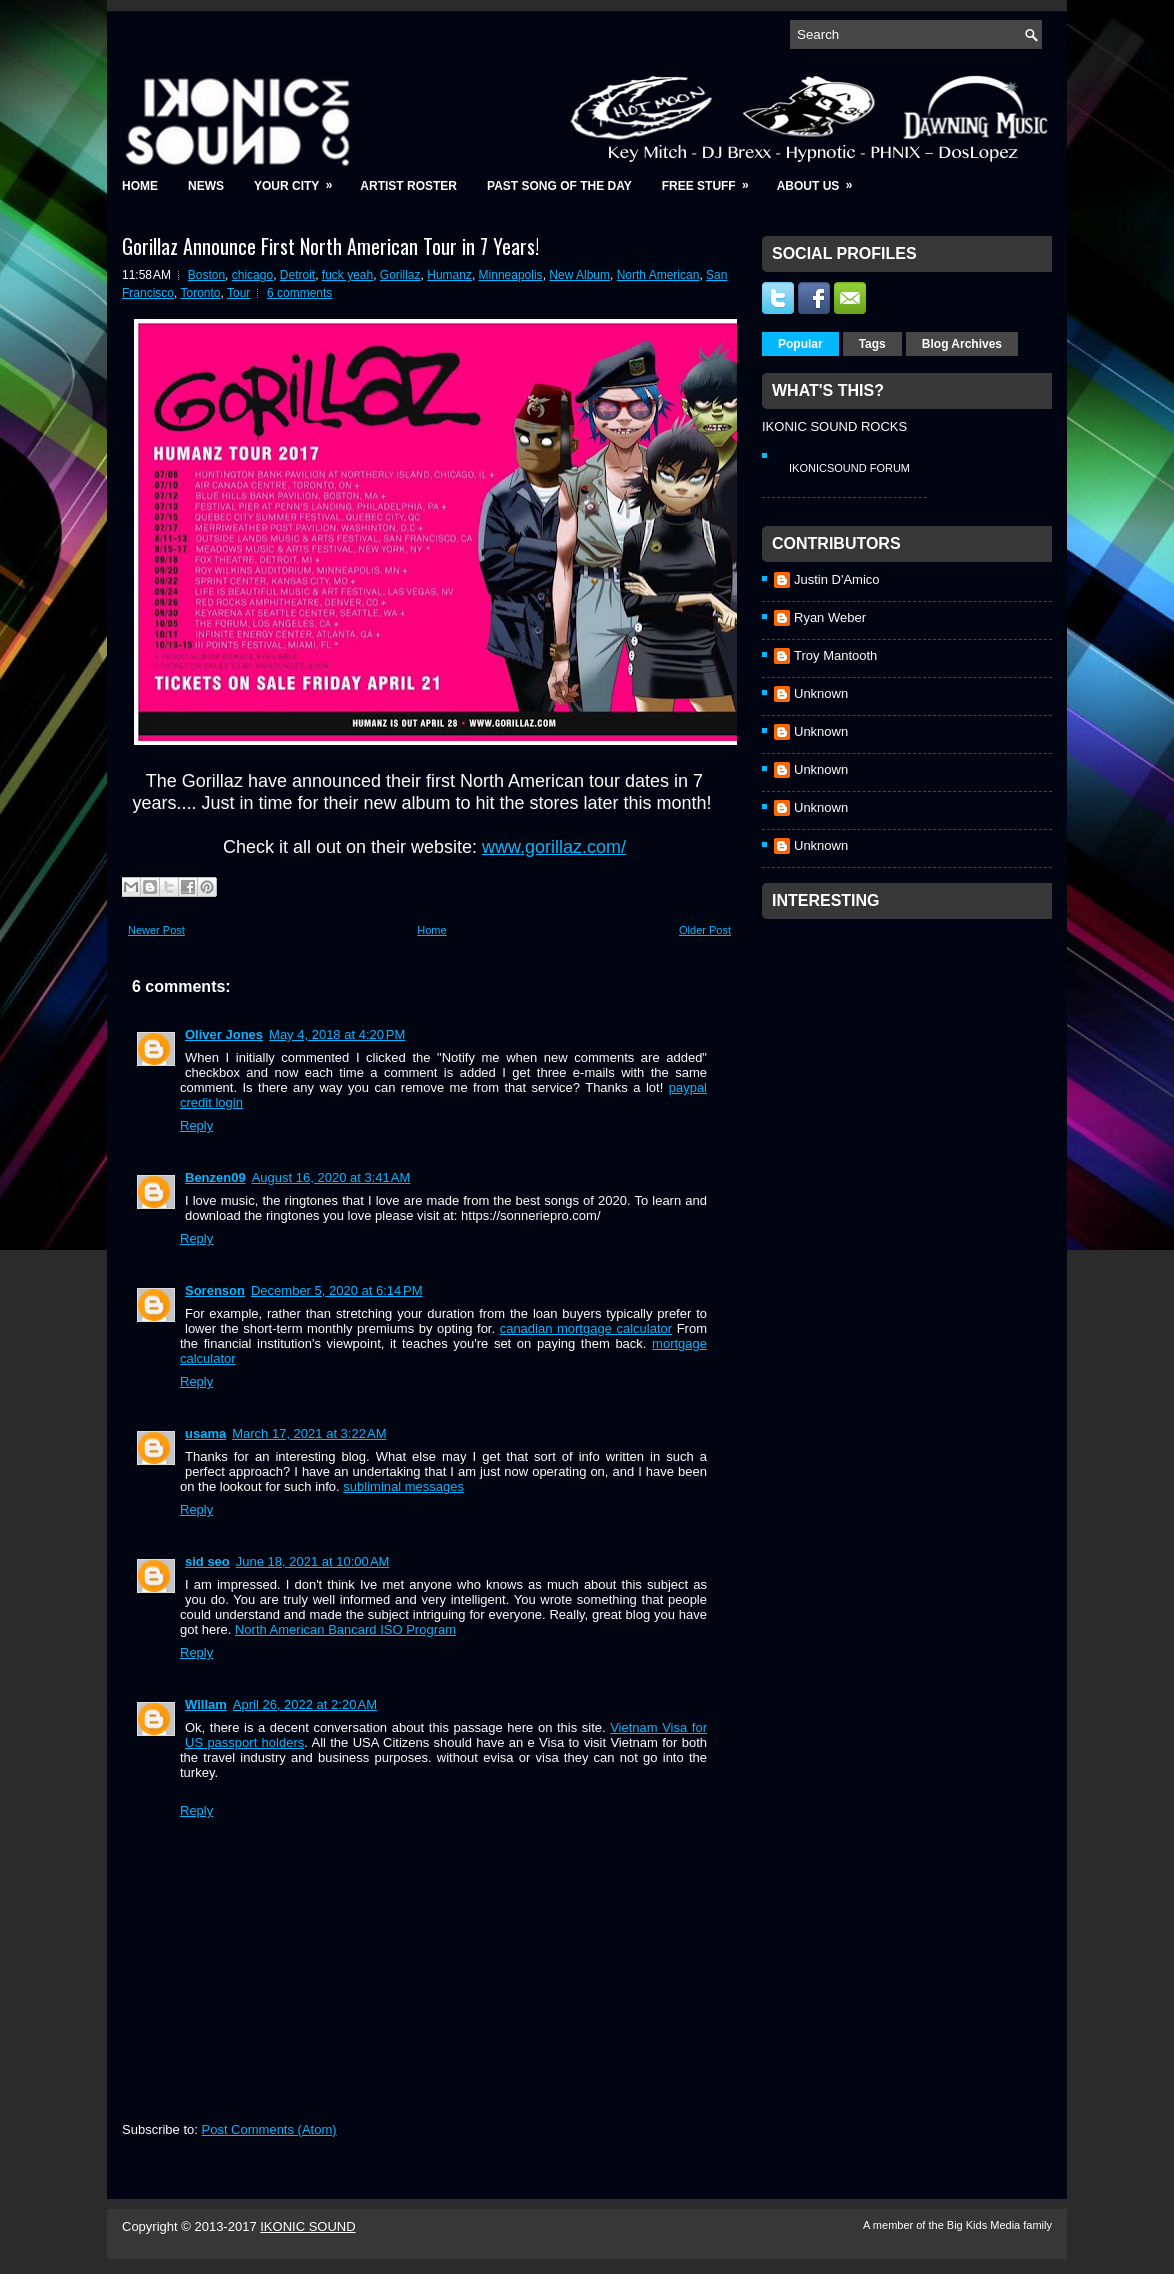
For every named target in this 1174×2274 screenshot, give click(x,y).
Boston (206, 275)
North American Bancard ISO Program (345, 1629)
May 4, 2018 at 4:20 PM (337, 1034)
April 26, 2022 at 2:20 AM (305, 1704)
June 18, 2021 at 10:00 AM (313, 1561)
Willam (206, 1704)
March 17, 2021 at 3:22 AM (309, 1433)
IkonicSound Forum (849, 468)
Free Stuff (712, 179)
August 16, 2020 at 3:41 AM (331, 1177)
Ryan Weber (830, 617)
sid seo (207, 1561)
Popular (800, 344)
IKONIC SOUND (307, 2226)
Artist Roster (408, 186)
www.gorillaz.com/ (554, 847)
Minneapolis (511, 275)
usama (205, 1433)
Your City (299, 179)
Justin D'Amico (837, 579)
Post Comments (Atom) (269, 2129)
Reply (196, 1125)
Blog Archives (962, 344)
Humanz (449, 275)
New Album (579, 275)
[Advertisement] (912, 1054)
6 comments (299, 293)
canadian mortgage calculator (586, 1328)
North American (658, 275)
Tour (238, 293)
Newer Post (156, 930)
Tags (872, 344)
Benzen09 (215, 1177)
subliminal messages (403, 1486)
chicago (252, 275)
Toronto (200, 293)
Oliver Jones (224, 1034)
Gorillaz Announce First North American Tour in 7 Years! (330, 246)
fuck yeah (347, 275)
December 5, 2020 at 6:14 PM (337, 1290)
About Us (821, 179)
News (206, 186)
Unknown (821, 693)
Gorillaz (400, 275)
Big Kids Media (985, 2225)
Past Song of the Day (559, 186)
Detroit (297, 275)
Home (140, 186)
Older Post (705, 930)
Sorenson (215, 1290)
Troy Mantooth (835, 655)
